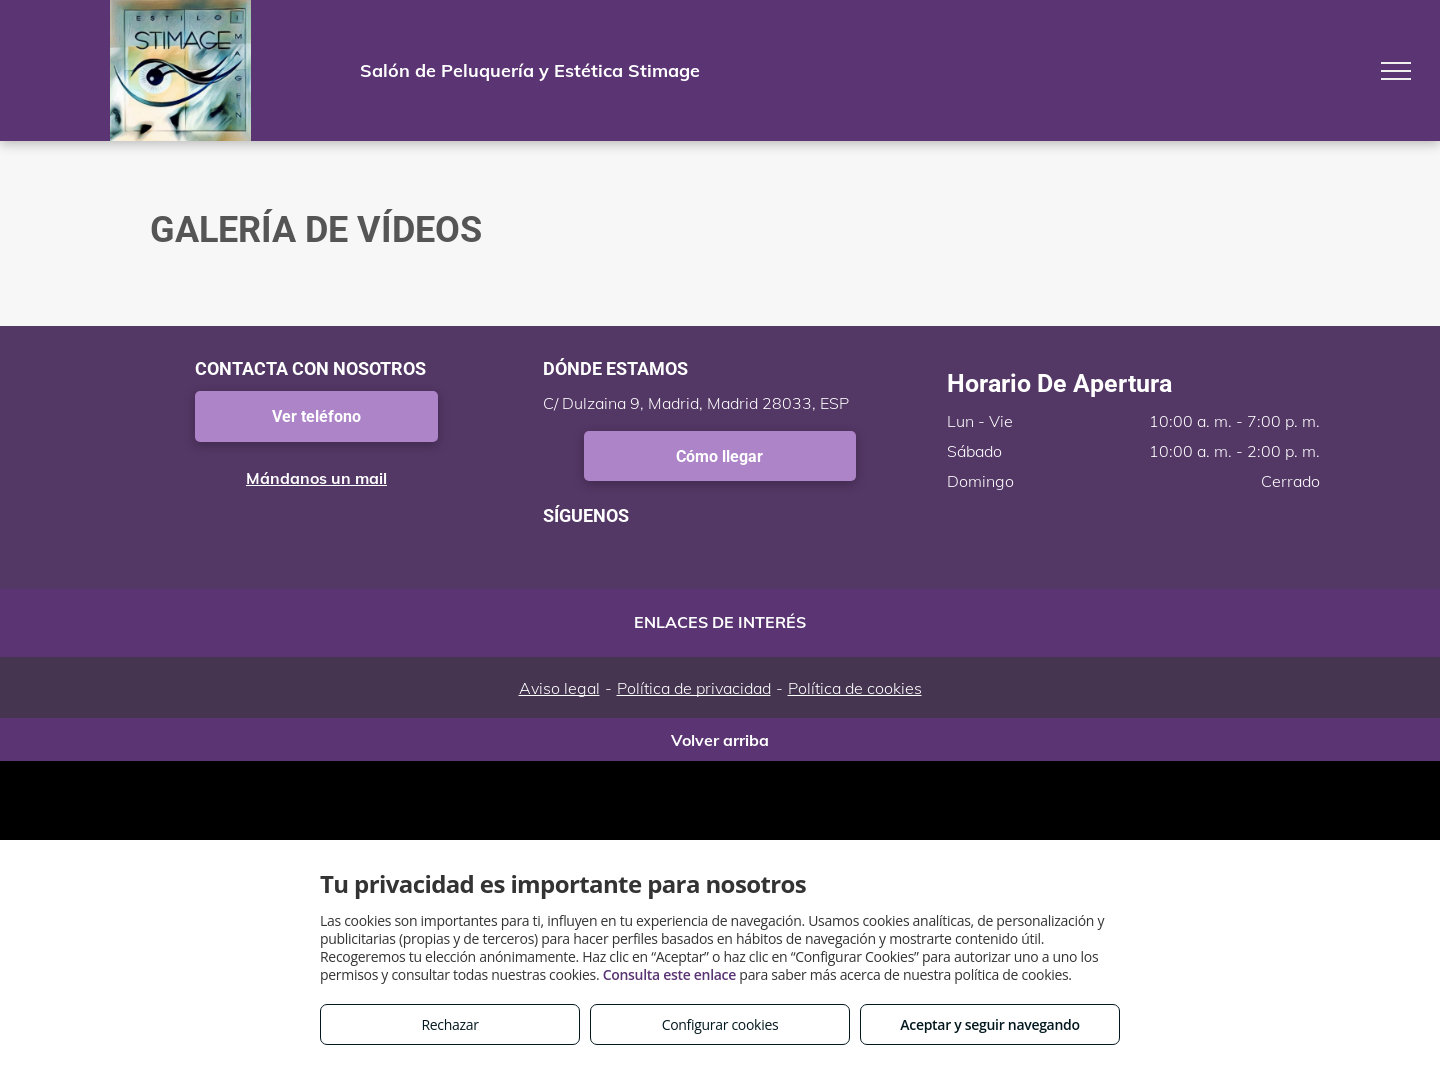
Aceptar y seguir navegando (989, 1024)
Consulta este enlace (669, 974)
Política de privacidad (694, 688)
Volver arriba (720, 740)
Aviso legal (559, 688)
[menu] (1396, 71)
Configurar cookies (720, 1024)
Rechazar (449, 1024)
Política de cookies (855, 688)
